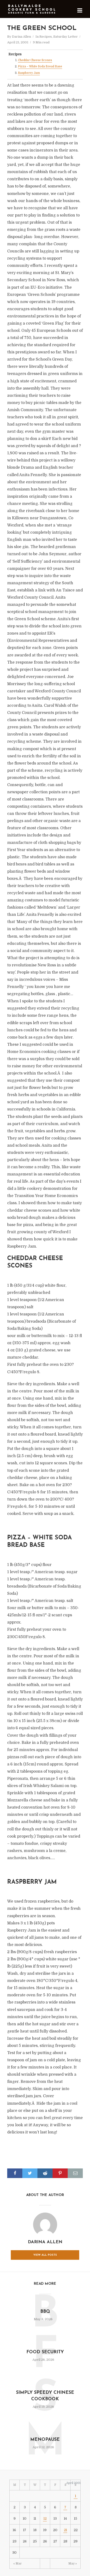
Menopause (45, 2437)
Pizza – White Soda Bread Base (40, 66)
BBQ (45, 2309)
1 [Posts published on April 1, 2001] (75, 2493)
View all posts (43, 2252)
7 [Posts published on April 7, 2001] (65, 2505)
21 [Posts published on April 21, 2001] (65, 2527)
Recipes (45, 36)
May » (72, 2561)
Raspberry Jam (29, 73)
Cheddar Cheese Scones (35, 60)
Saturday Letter (65, 36)
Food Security (45, 2349)
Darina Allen (21, 36)
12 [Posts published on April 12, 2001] (45, 2516)
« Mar (17, 2561)
